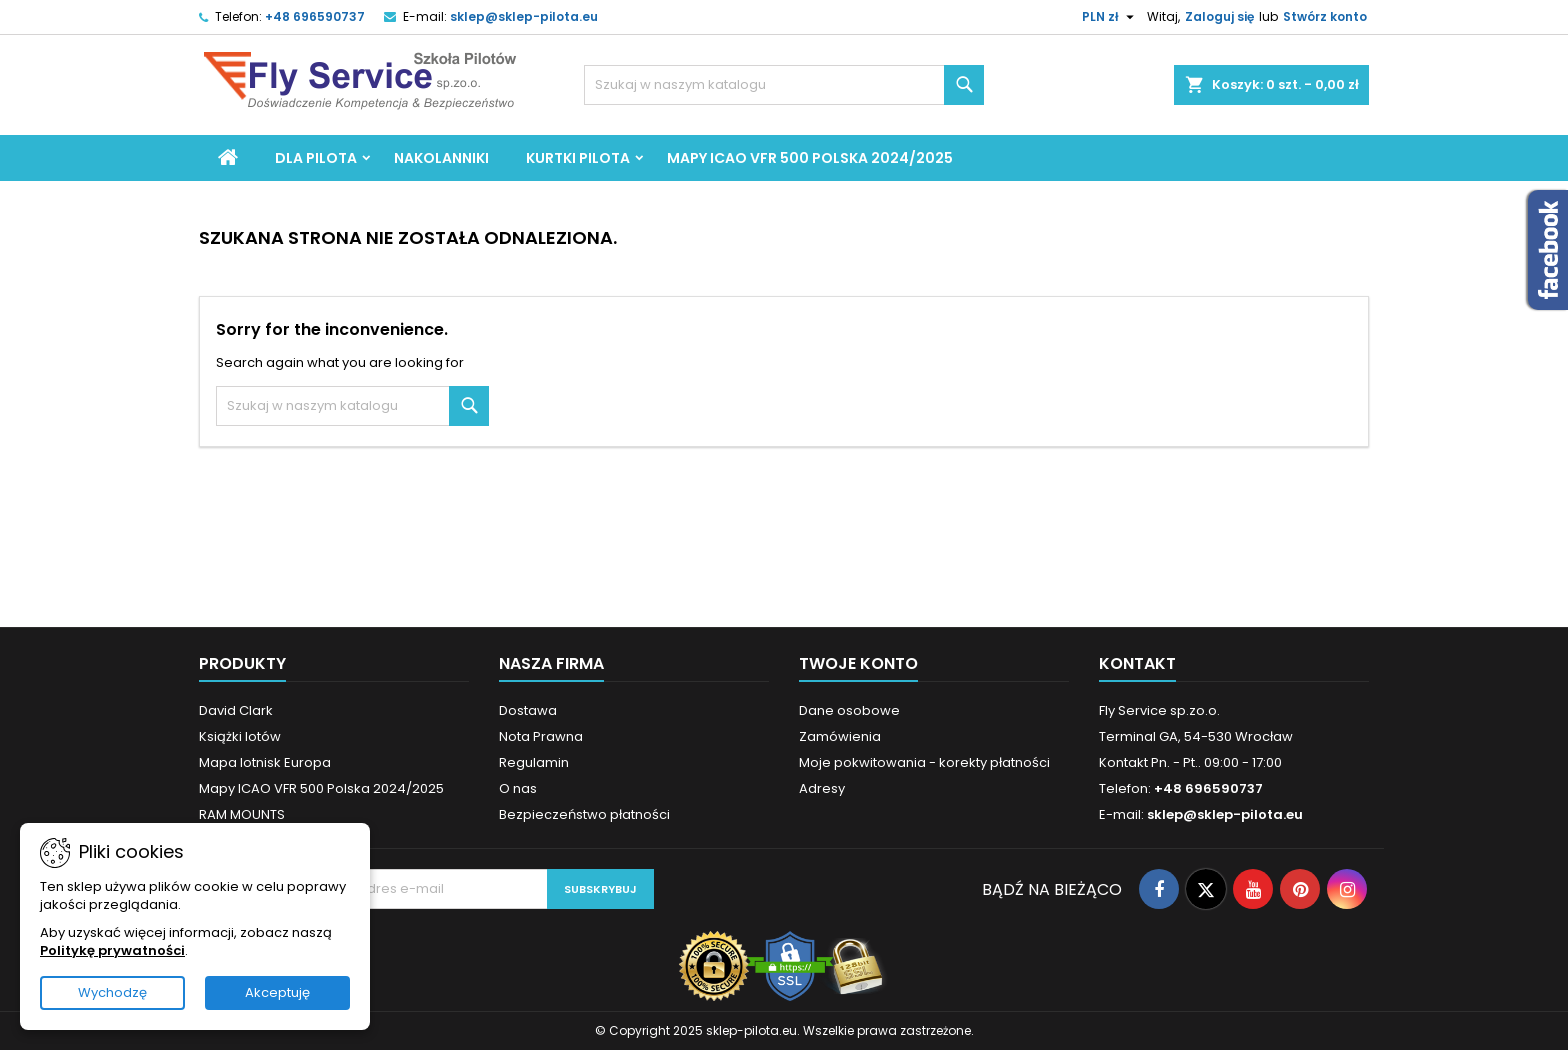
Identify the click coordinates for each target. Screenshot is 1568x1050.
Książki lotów (240, 736)
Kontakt (1137, 663)
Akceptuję (277, 992)
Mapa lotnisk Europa (265, 762)
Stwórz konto (1325, 16)
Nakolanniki (441, 158)
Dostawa (528, 710)
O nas (518, 788)
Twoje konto (858, 663)
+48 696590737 (315, 16)
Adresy (822, 788)
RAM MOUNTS (242, 814)
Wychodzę (112, 992)
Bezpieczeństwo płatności (584, 814)
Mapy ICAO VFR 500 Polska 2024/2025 (810, 158)
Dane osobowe (849, 710)
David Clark (236, 710)
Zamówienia (840, 736)
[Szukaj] (784, 85)
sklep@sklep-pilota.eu (524, 16)
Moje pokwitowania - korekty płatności (924, 762)
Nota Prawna (541, 736)
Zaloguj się (1219, 16)
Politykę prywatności (112, 950)
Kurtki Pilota (578, 158)
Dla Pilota (316, 158)
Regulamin (534, 762)
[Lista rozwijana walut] (1110, 17)
